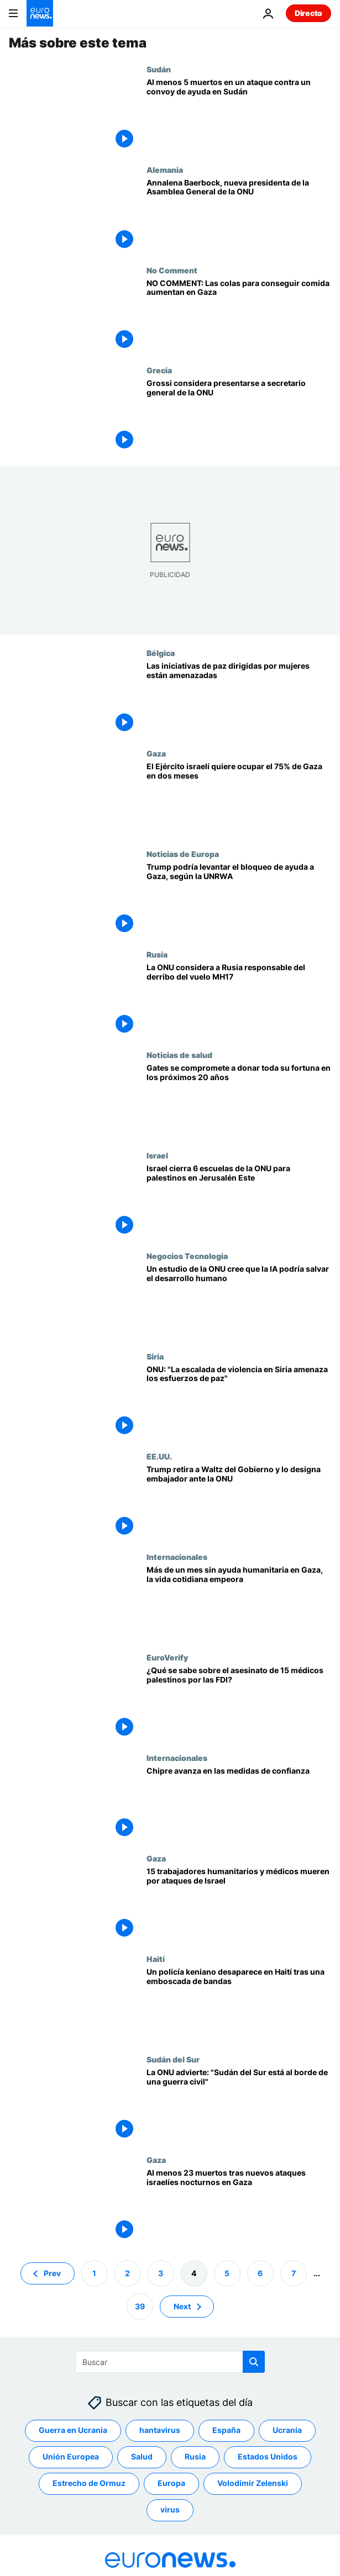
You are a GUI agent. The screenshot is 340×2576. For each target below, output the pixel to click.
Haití (156, 1958)
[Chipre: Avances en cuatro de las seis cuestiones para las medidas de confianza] (239, 1803)
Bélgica (161, 652)
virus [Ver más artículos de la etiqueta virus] (170, 2509)
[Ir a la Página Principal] (40, 13)
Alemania (165, 169)
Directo (308, 13)
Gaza (156, 753)
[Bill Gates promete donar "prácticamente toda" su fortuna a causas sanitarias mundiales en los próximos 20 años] (239, 1101)
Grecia (159, 370)
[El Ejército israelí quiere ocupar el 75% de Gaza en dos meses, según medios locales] (239, 799)
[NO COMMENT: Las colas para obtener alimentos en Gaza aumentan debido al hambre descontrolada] (239, 316)
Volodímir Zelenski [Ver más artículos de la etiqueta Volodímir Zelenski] (252, 2483)
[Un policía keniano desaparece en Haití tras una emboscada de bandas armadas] (239, 2004)
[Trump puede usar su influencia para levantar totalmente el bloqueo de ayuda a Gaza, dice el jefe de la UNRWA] (239, 900)
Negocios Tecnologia (187, 1255)
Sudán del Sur (173, 2059)
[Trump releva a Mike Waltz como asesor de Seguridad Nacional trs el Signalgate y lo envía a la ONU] (239, 1502)
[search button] (254, 2362)
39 (140, 2305)
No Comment (172, 270)
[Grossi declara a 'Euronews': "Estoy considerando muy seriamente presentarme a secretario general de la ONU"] (239, 416)
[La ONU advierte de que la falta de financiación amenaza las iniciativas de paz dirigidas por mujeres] (239, 699)
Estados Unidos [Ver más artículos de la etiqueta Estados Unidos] (267, 2456)
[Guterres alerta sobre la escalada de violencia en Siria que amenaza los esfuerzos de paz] (239, 1402)
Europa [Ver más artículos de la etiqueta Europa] (171, 2483)
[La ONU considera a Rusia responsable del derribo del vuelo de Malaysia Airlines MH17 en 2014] (239, 1000)
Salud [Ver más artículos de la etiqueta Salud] (142, 2456)
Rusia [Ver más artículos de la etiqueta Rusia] (195, 2456)
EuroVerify (167, 1657)
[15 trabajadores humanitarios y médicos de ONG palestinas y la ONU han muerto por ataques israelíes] (239, 1904)
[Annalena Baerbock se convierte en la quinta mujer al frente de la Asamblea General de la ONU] (239, 215)
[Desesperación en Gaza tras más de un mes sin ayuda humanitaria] (239, 1602)
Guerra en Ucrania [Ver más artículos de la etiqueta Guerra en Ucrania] (73, 2430)
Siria (155, 1356)
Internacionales (177, 1556)
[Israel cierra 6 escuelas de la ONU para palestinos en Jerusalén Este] (239, 1201)
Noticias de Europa (183, 853)
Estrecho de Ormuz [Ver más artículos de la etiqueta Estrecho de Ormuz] (89, 2483)
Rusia (157, 954)
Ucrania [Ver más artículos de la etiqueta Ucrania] (287, 2430)
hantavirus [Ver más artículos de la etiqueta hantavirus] (159, 2430)
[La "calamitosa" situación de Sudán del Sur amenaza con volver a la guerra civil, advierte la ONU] (239, 2105)
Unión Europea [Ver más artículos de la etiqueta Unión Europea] (71, 2456)
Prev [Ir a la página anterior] (52, 2272)
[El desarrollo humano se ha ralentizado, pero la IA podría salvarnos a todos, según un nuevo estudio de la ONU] (239, 1302)
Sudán (159, 69)
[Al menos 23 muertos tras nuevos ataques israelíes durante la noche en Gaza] (239, 2205)
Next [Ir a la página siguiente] (182, 2305)
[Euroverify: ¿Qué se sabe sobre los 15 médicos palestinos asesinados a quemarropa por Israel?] (239, 1703)
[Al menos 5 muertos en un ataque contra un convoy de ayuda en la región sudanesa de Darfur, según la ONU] (239, 115)
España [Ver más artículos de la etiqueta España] (226, 2430)
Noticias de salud (179, 1054)
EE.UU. (159, 1456)
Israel (157, 1155)
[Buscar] (170, 2362)
